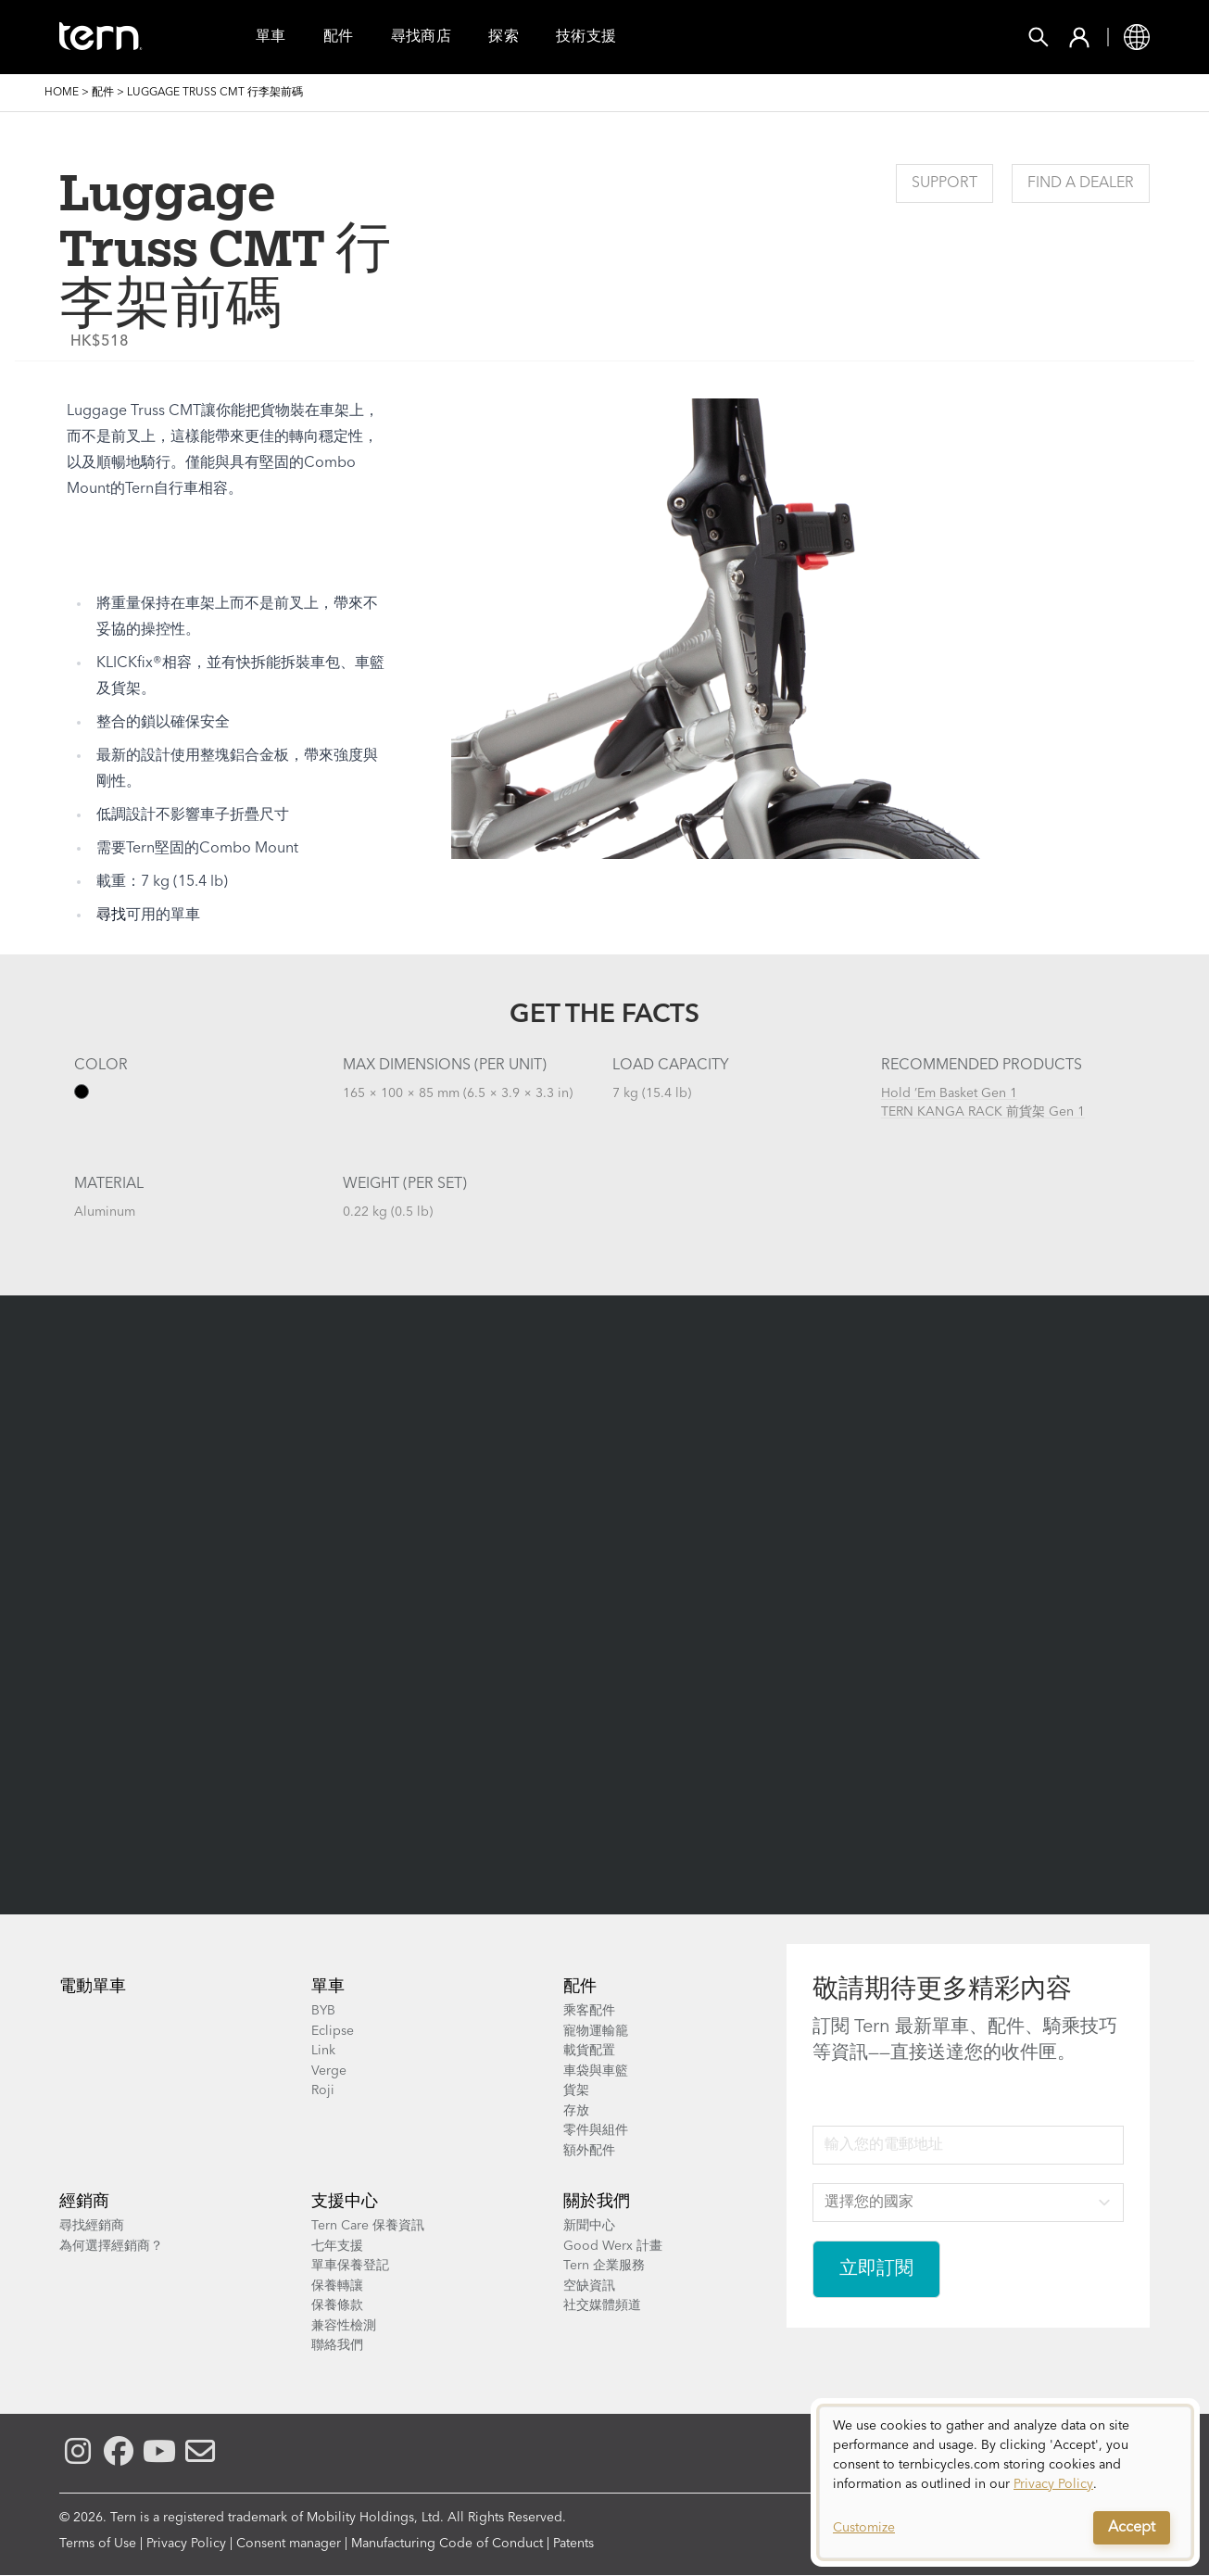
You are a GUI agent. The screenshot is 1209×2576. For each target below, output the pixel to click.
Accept (1131, 2527)
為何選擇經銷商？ (111, 2246)
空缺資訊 (589, 2285)
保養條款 (337, 2305)
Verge (328, 2071)
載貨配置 (589, 2050)
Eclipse (332, 2031)
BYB (323, 2010)
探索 (503, 37)
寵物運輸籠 (595, 2031)
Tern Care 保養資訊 (367, 2225)
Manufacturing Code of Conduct (447, 2543)
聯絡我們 (337, 2345)
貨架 (576, 2090)
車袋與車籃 (595, 2071)
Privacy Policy (186, 2543)
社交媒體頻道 (602, 2305)
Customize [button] (864, 2527)
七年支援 (337, 2246)
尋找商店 (421, 37)
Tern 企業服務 (604, 2265)
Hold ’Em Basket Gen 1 (949, 1093)
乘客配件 (589, 2010)
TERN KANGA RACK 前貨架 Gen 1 (983, 1111)
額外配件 (589, 2150)
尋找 (111, 915)
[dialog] (1005, 2482)
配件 (338, 37)
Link (323, 2050)
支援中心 (344, 2201)
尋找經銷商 (91, 2225)
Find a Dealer (1080, 183)
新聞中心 (589, 2225)
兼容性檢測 (343, 2325)
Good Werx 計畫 (612, 2246)
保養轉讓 (337, 2285)
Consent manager (288, 2543)
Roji (322, 2090)
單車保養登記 (350, 2265)
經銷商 (84, 2201)
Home (61, 92)
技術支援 (586, 37)
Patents (573, 2543)
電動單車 (92, 1986)
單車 (271, 37)
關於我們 (596, 2201)
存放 (576, 2110)
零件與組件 (595, 2130)
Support (944, 183)
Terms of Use (97, 2543)
